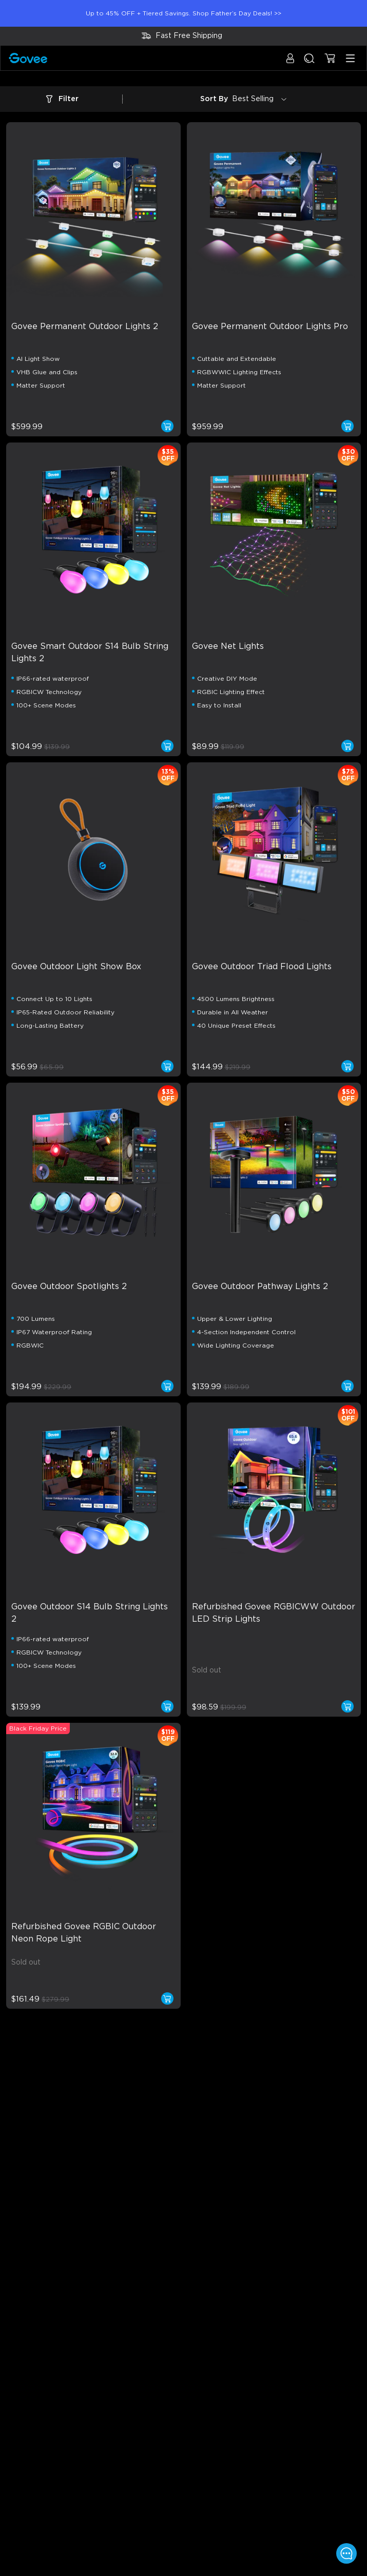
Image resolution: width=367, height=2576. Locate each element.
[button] (290, 63)
